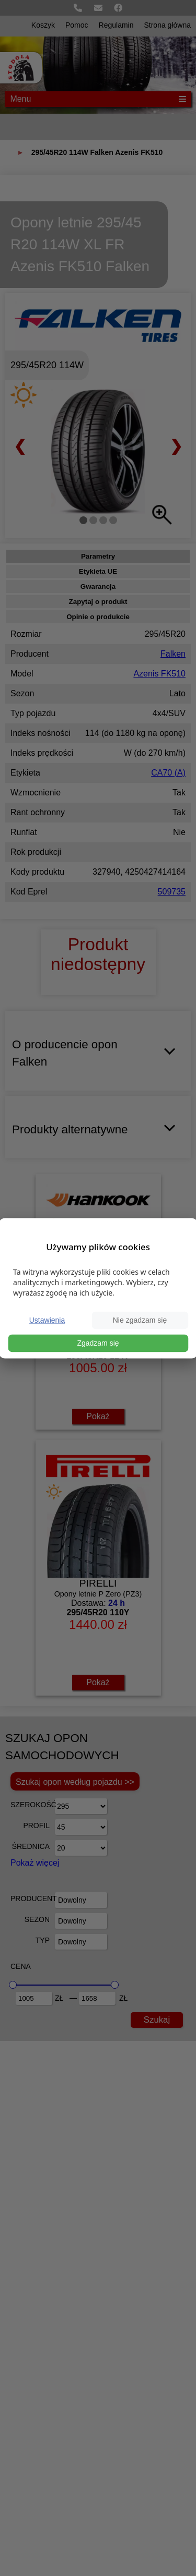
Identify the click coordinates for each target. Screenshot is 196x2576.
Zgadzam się (98, 1343)
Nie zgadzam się (140, 1320)
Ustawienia (47, 1320)
